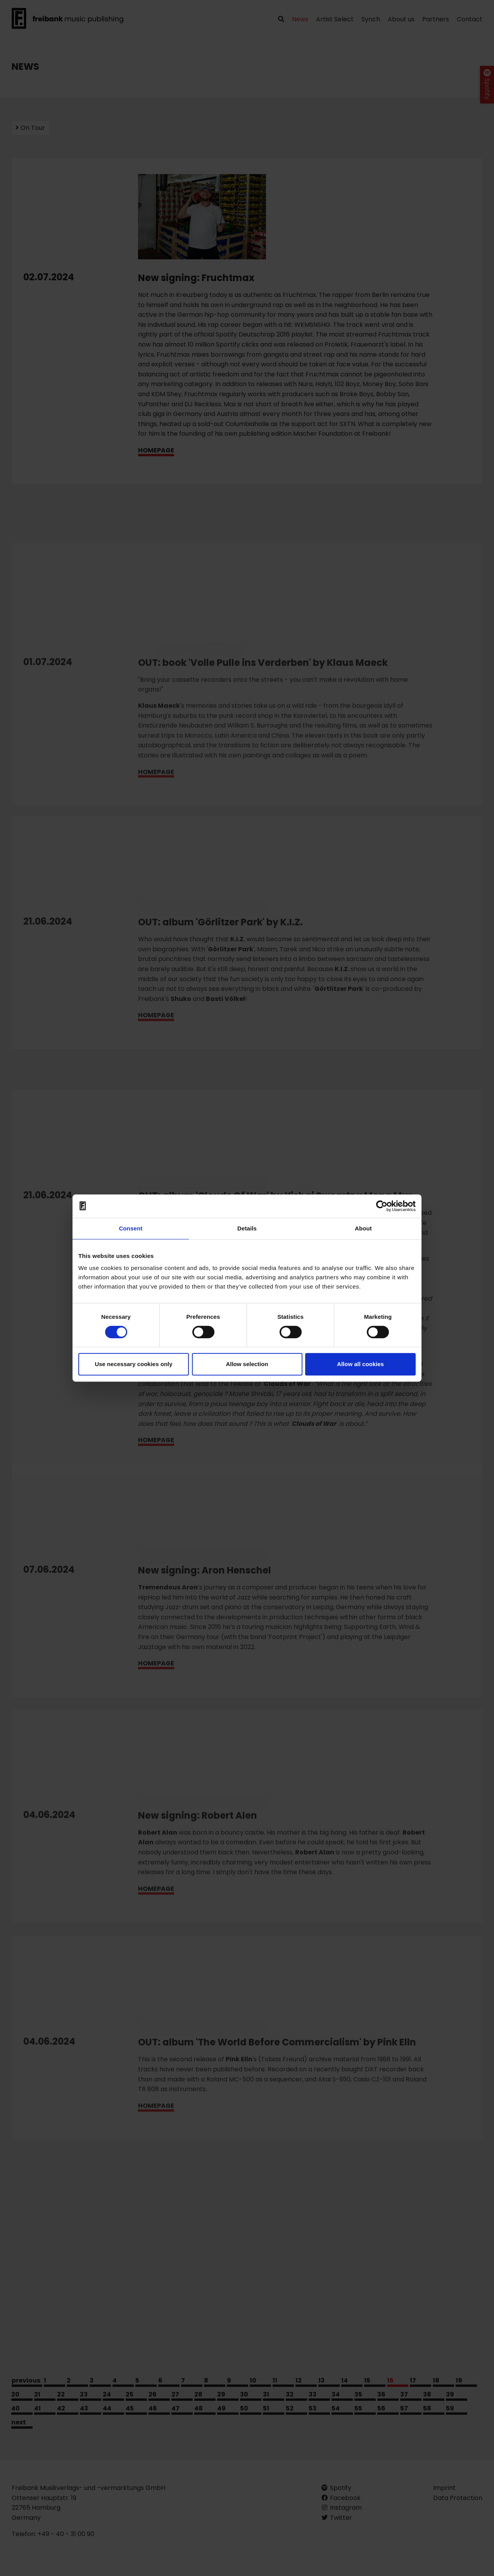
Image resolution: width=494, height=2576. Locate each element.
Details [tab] (247, 1228)
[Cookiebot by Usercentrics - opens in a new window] (382, 1206)
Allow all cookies (360, 1364)
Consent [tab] (131, 1228)
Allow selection (247, 1364)
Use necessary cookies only (133, 1364)
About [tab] (363, 1228)
